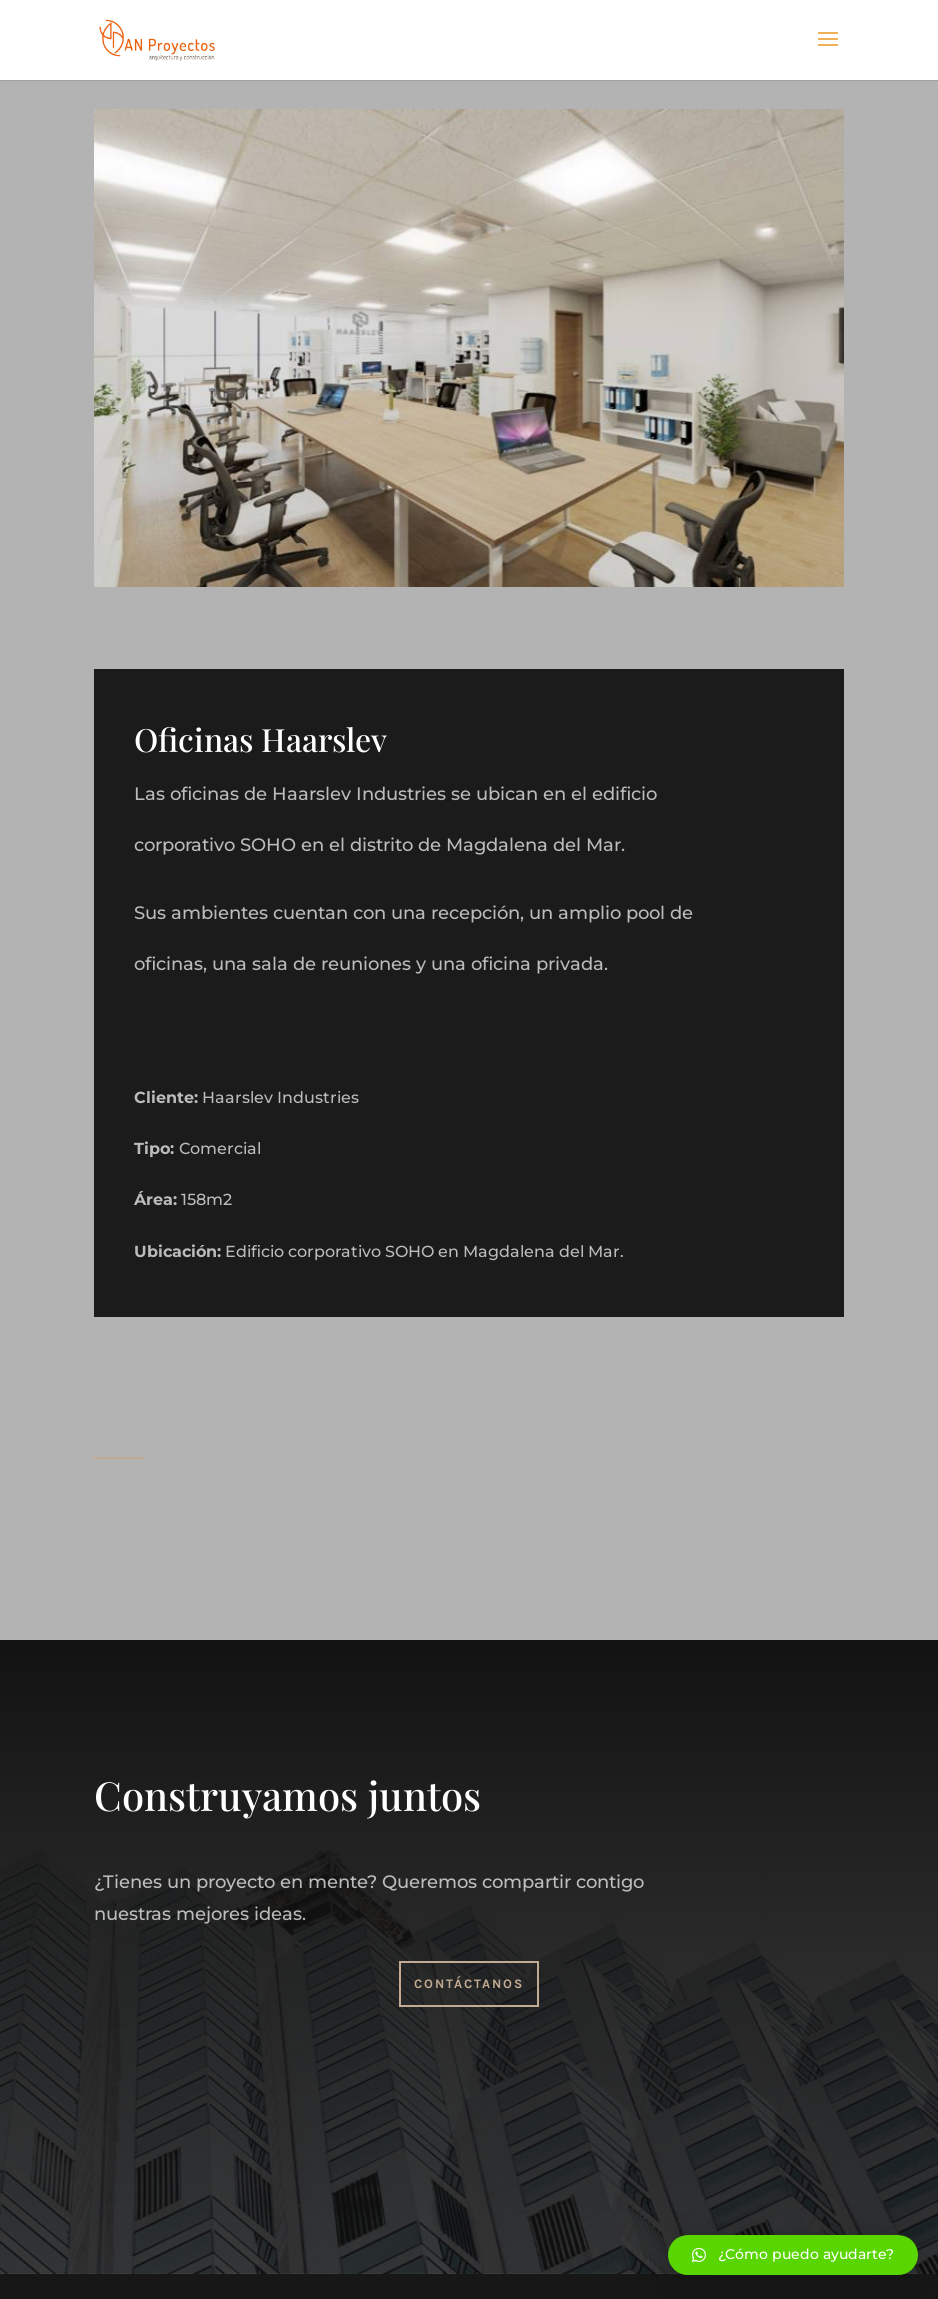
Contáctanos (469, 1983)
